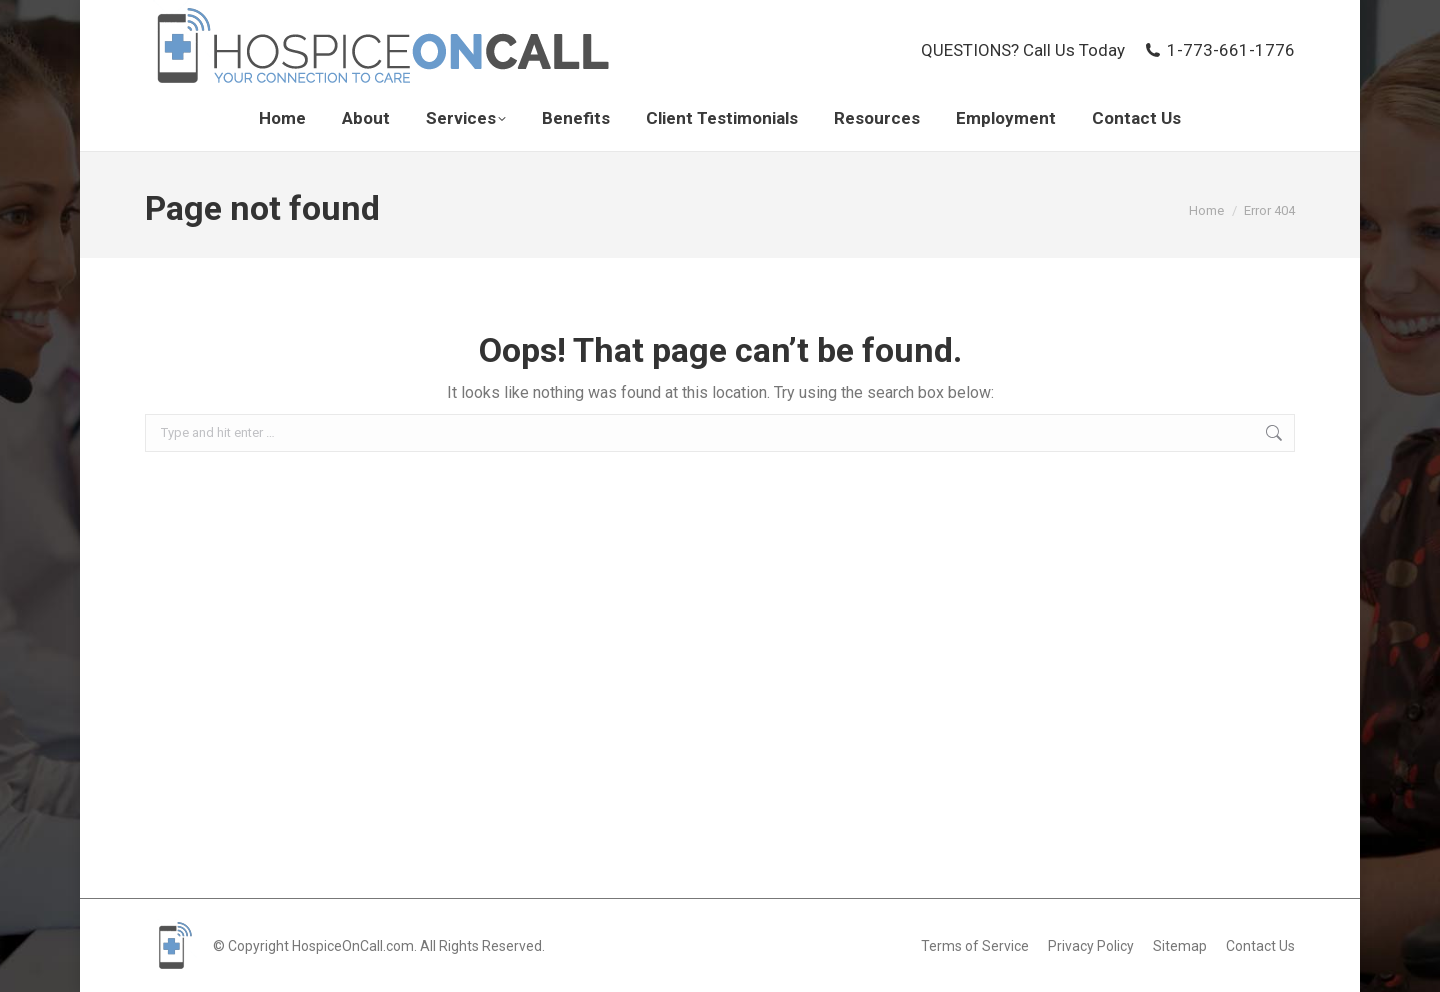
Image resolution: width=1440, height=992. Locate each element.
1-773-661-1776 (1220, 50)
